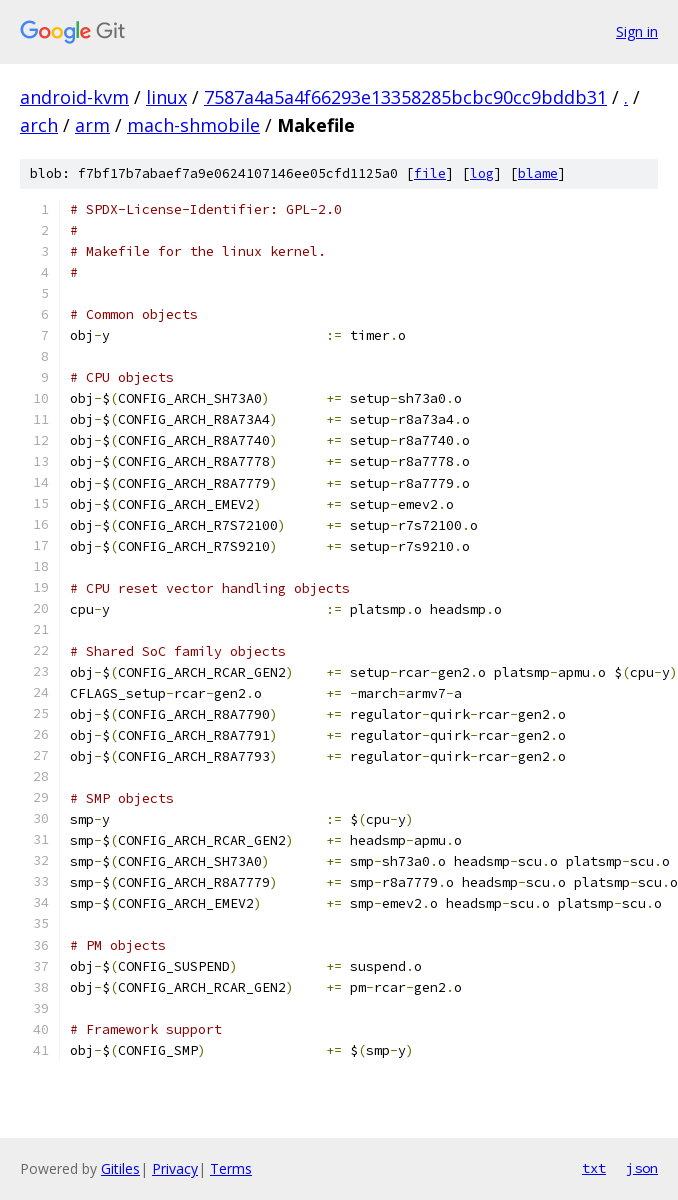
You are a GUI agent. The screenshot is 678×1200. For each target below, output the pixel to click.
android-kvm (74, 97)
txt (594, 1168)
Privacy (175, 1168)
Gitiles (120, 1168)
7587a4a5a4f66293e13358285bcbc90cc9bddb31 (405, 97)
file (430, 173)
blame (538, 173)
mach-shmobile (193, 125)
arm (92, 125)
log (482, 173)
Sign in (637, 31)
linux (166, 97)
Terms (231, 1168)
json (642, 1168)
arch (39, 125)
